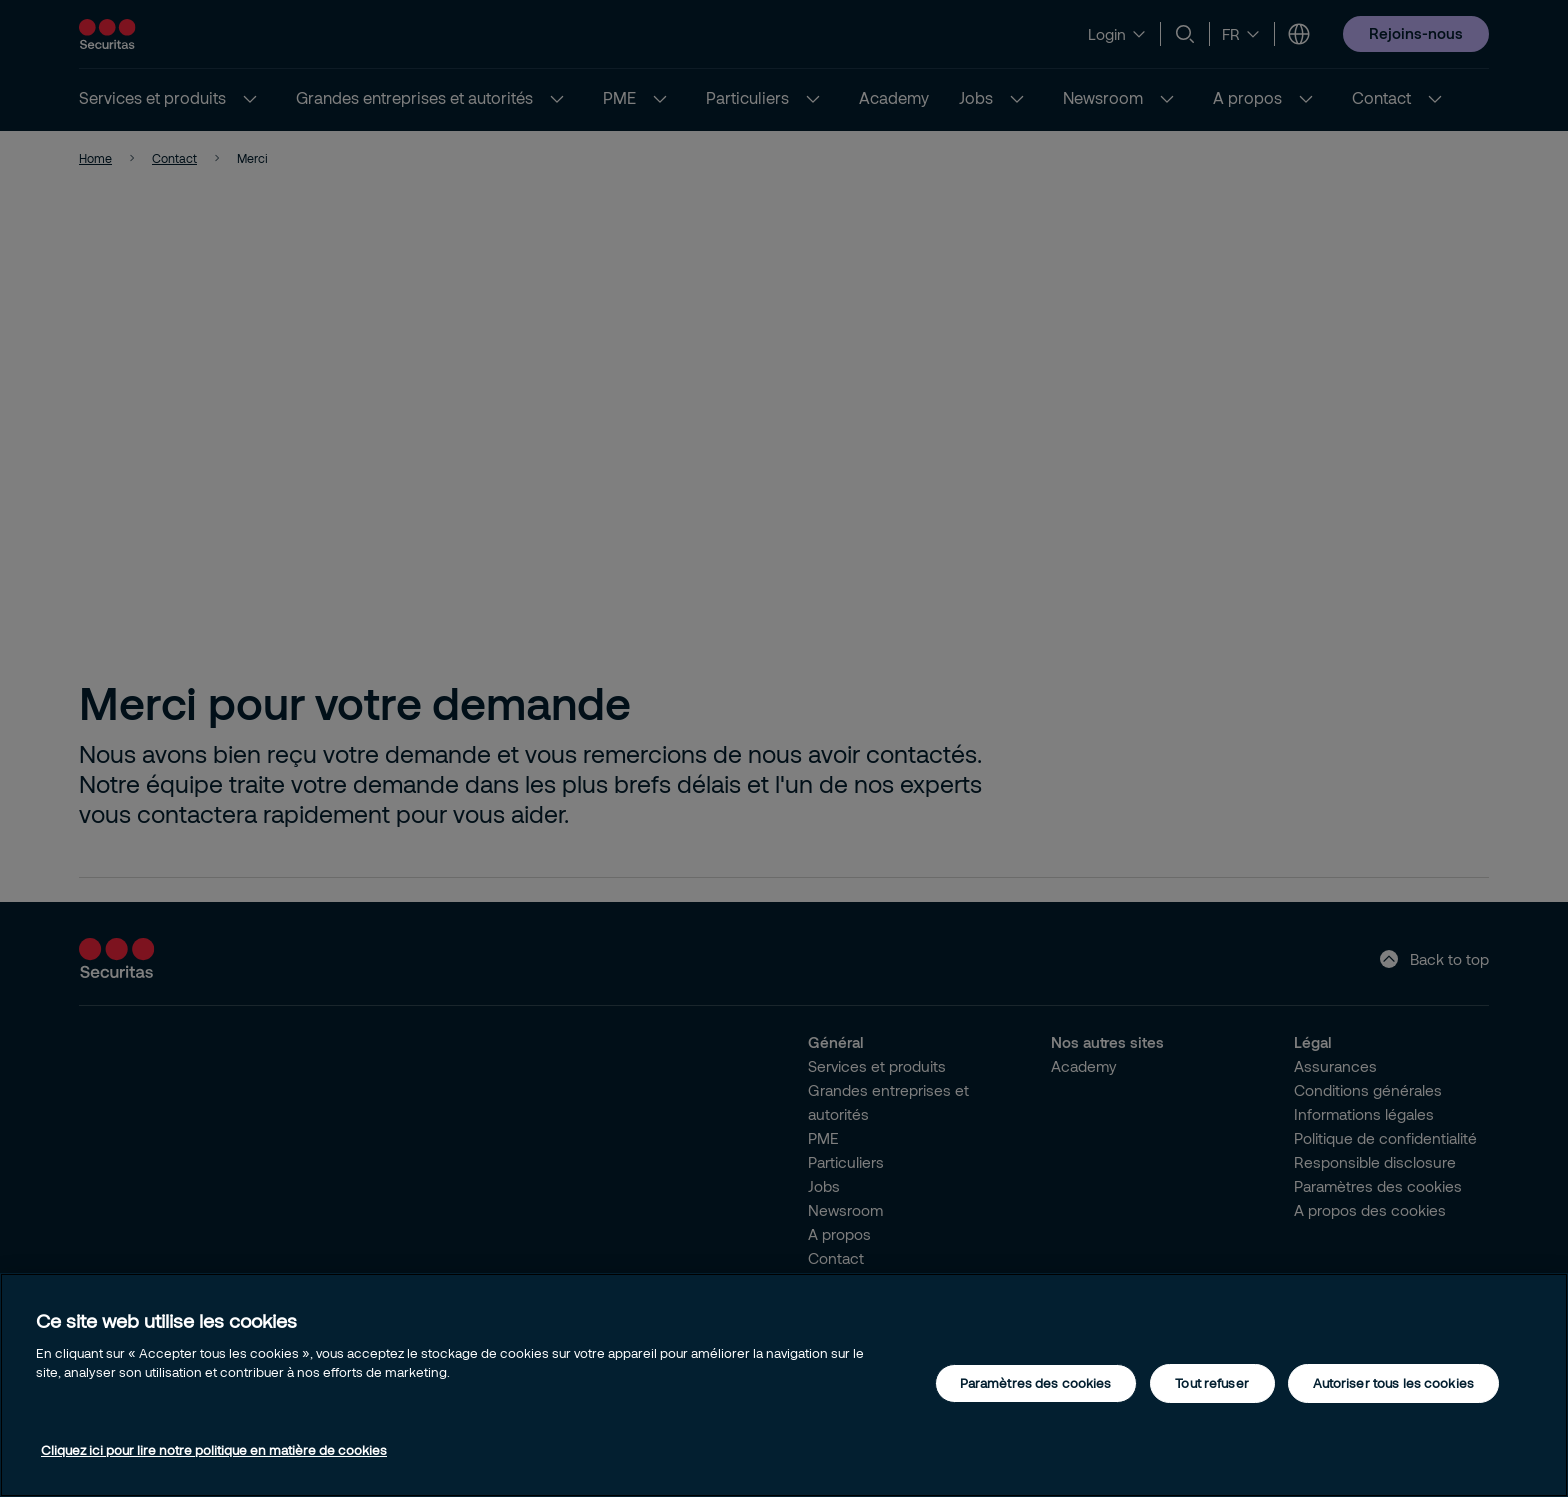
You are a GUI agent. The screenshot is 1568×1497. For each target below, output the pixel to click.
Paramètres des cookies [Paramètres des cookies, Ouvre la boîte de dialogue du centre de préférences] (1036, 1383)
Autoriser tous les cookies (1393, 1383)
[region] (784, 1385)
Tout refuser (1212, 1383)
